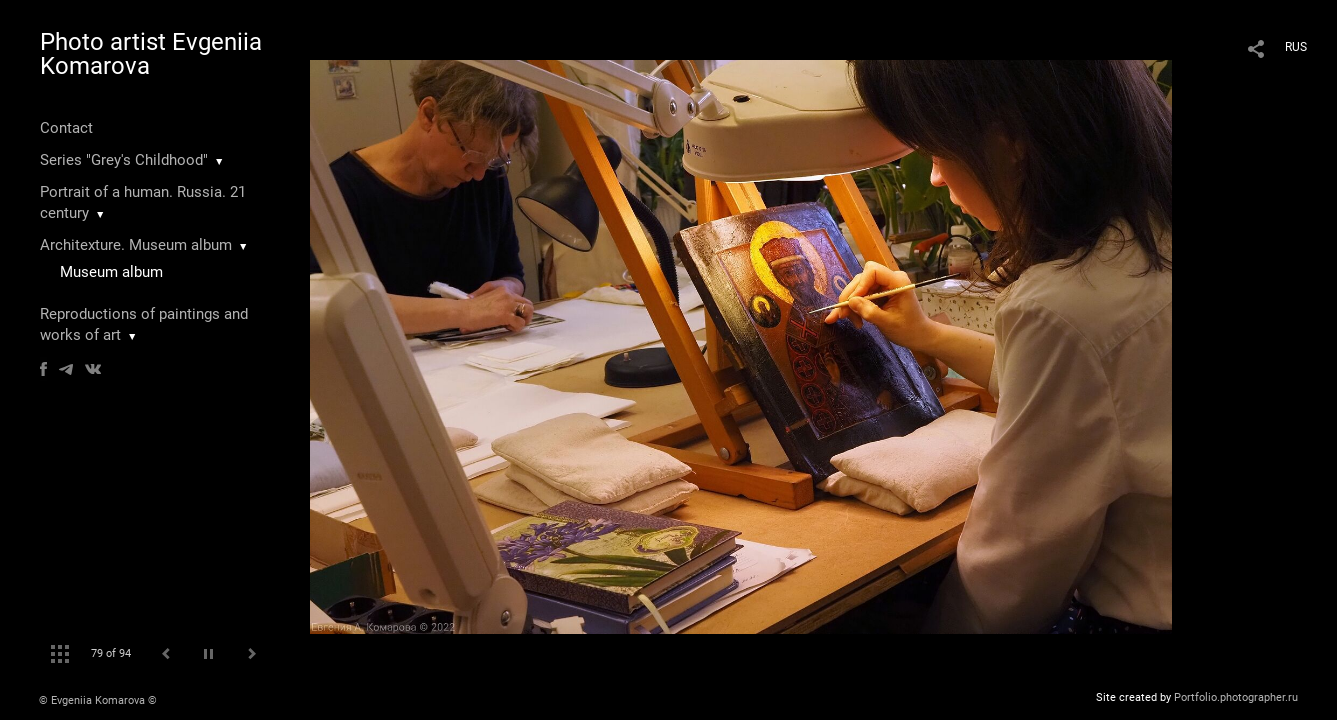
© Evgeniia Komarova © (98, 700)
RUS (1296, 47)
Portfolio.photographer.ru (1236, 697)
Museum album (111, 272)
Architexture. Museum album (136, 245)
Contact (66, 128)
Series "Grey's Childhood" (124, 160)
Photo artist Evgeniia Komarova (151, 54)
